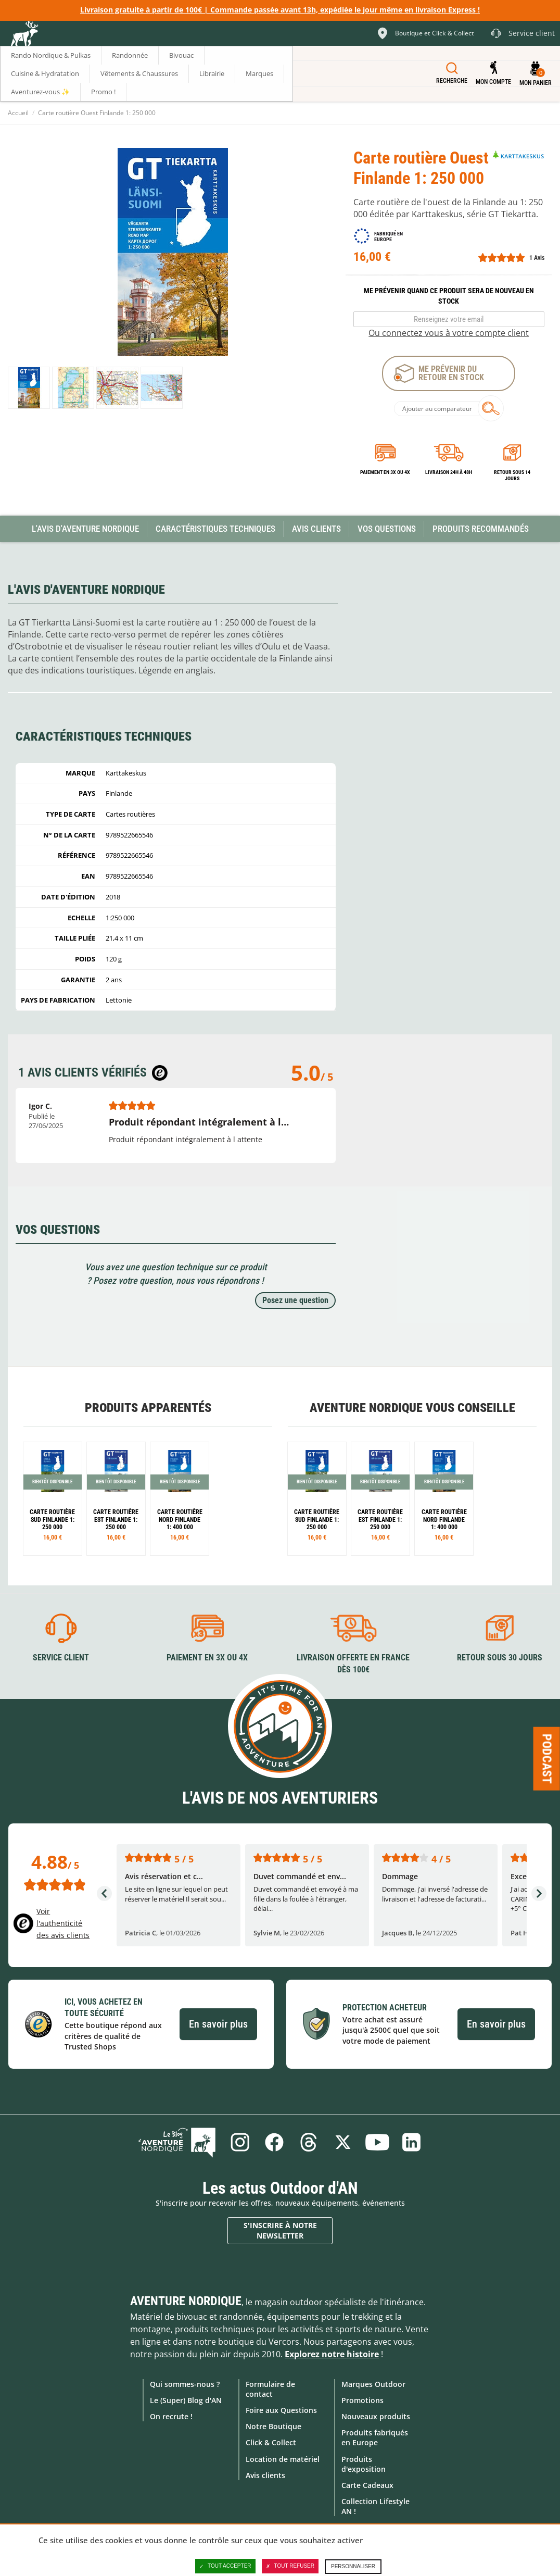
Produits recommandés (480, 528)
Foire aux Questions (281, 2410)
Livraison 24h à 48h (448, 472)
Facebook (274, 2142)
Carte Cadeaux (367, 2485)
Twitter (343, 2142)
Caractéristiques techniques (215, 528)
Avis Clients (316, 528)
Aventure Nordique (185, 2301)
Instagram (240, 2142)
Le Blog (177, 2142)
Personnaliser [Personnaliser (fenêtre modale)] (353, 2566)
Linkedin (412, 2142)
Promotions (362, 2400)
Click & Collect (271, 2442)
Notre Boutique (273, 2426)
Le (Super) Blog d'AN (186, 2400)
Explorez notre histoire (332, 2354)
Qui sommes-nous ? (185, 2384)
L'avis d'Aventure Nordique (85, 528)
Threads (309, 2142)
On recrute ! (171, 2416)
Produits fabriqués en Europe (374, 2437)
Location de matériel (283, 2459)
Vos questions (387, 528)
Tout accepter (225, 2566)
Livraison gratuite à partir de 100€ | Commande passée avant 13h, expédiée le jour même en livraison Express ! (280, 10)
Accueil (18, 112)
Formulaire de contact (270, 2389)
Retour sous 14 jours (512, 475)
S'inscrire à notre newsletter (280, 2230)
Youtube (377, 2142)
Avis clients (265, 2475)
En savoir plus (218, 2024)
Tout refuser (290, 2566)
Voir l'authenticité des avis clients (63, 1923)
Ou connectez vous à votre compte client (448, 333)
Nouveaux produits (375, 2416)
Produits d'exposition (363, 2464)
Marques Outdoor (373, 2384)
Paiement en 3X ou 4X (385, 472)
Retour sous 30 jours (499, 1657)
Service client (61, 1657)
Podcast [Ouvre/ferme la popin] (547, 1758)
